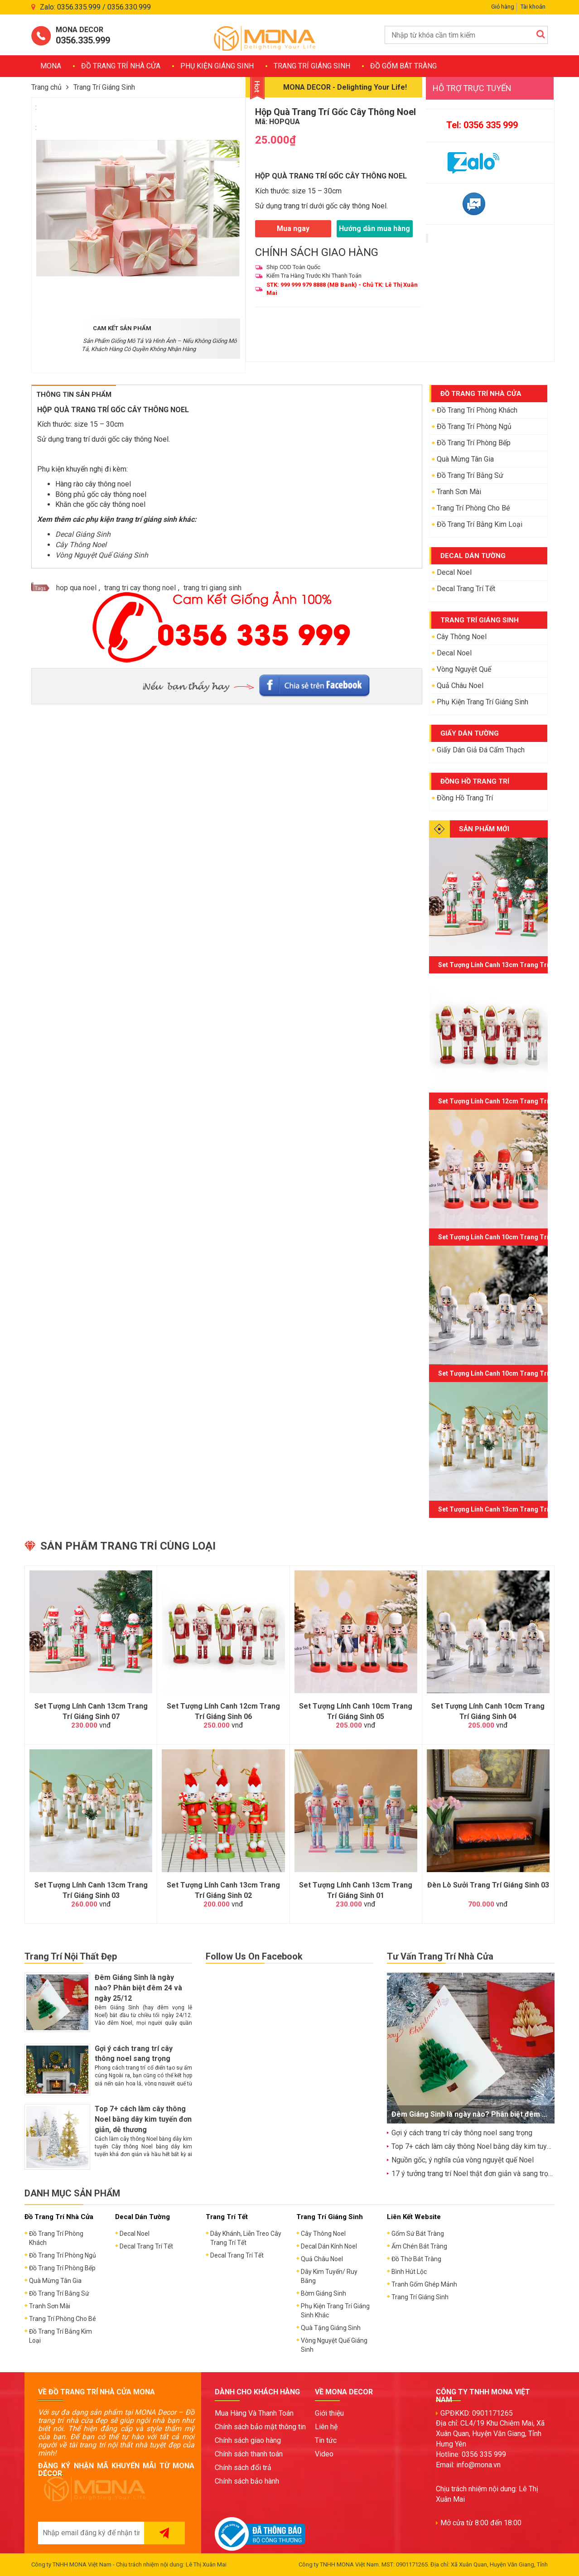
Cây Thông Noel (462, 636)
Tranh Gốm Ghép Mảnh (424, 2284)
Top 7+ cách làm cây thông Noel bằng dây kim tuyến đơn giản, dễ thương (143, 2119)
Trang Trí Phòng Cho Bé (473, 508)
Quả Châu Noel (460, 685)
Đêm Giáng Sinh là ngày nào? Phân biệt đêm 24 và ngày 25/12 (138, 1988)
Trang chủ (46, 87)
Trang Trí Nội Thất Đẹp (70, 1956)
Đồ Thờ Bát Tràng (416, 2259)
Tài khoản (533, 6)
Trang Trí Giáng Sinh (312, 66)
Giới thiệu (329, 2413)
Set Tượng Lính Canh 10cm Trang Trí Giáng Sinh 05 (355, 1711)
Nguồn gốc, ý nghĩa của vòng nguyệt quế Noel (462, 2160)
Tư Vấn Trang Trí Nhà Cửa (440, 1956)
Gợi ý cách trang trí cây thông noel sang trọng (461, 2132)
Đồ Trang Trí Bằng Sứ (470, 475)
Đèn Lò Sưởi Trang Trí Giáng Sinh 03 (488, 1885)
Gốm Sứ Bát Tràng (417, 2233)
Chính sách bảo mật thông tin (260, 2426)
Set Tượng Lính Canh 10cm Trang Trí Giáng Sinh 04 (488, 1711)
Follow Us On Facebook (254, 1956)
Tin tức (326, 2440)
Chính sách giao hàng (248, 2440)
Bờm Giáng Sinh (323, 2293)
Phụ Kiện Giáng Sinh (217, 66)
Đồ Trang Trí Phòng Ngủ (474, 426)
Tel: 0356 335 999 (482, 125)
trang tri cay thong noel (140, 587)
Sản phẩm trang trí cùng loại (128, 1546)
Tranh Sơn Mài (459, 491)
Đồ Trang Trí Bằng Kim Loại (479, 524)
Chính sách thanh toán (249, 2454)
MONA (50, 66)
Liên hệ (326, 2426)
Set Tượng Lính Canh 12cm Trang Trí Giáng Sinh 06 (223, 1711)
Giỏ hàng (502, 6)
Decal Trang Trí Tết (466, 588)
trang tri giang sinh (212, 587)
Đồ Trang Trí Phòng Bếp (474, 442)
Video (324, 2454)
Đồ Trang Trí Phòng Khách (477, 410)
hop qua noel (76, 587)
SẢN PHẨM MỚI (484, 829)
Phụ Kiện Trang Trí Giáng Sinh (482, 702)
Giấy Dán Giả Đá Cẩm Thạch (481, 750)
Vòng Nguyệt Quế (464, 669)
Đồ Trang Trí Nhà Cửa (120, 66)
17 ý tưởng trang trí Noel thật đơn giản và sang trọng (473, 2173)
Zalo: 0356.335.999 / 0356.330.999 (95, 7)
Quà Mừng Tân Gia (465, 459)
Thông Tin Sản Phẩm (73, 394)
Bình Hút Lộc (409, 2271)
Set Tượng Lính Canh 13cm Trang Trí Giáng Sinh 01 (355, 1890)
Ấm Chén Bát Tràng (419, 2246)
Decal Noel (454, 572)
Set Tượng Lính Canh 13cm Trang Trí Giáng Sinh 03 (91, 1890)
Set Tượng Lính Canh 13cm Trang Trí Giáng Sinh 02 (223, 1890)
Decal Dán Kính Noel (329, 2246)
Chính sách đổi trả (243, 2467)
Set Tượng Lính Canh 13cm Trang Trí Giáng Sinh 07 (91, 1711)
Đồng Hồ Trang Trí (465, 798)
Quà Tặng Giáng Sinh (331, 2327)
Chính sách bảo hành (247, 2481)
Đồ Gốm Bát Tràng (403, 66)
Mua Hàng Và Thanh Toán (254, 2413)
